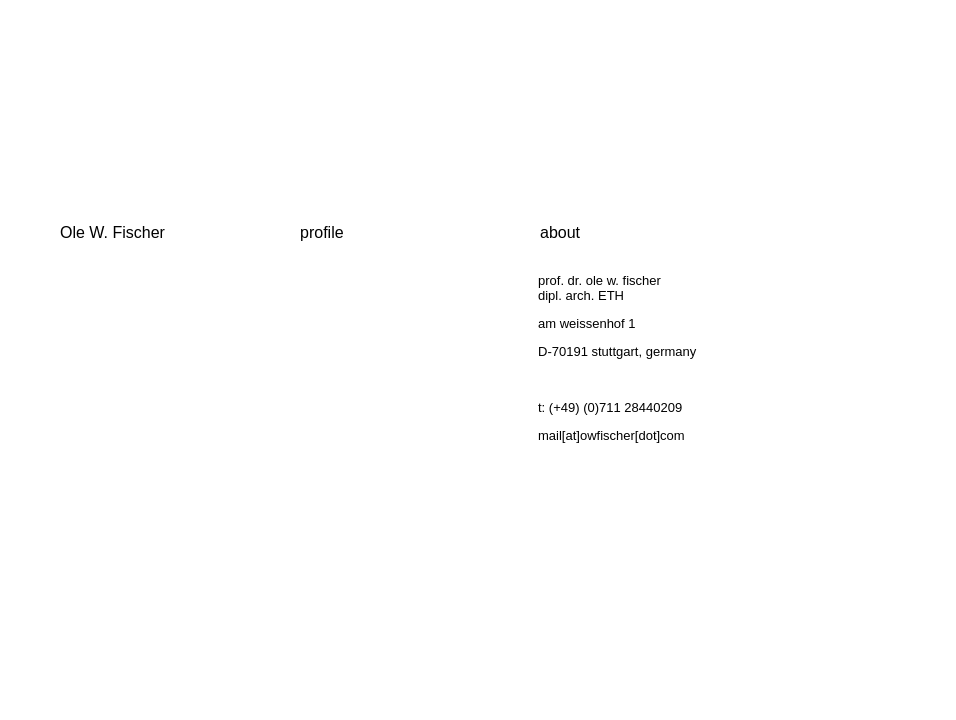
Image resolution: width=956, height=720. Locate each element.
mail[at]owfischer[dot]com (611, 435)
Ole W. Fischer (112, 232)
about (560, 232)
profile (322, 232)
